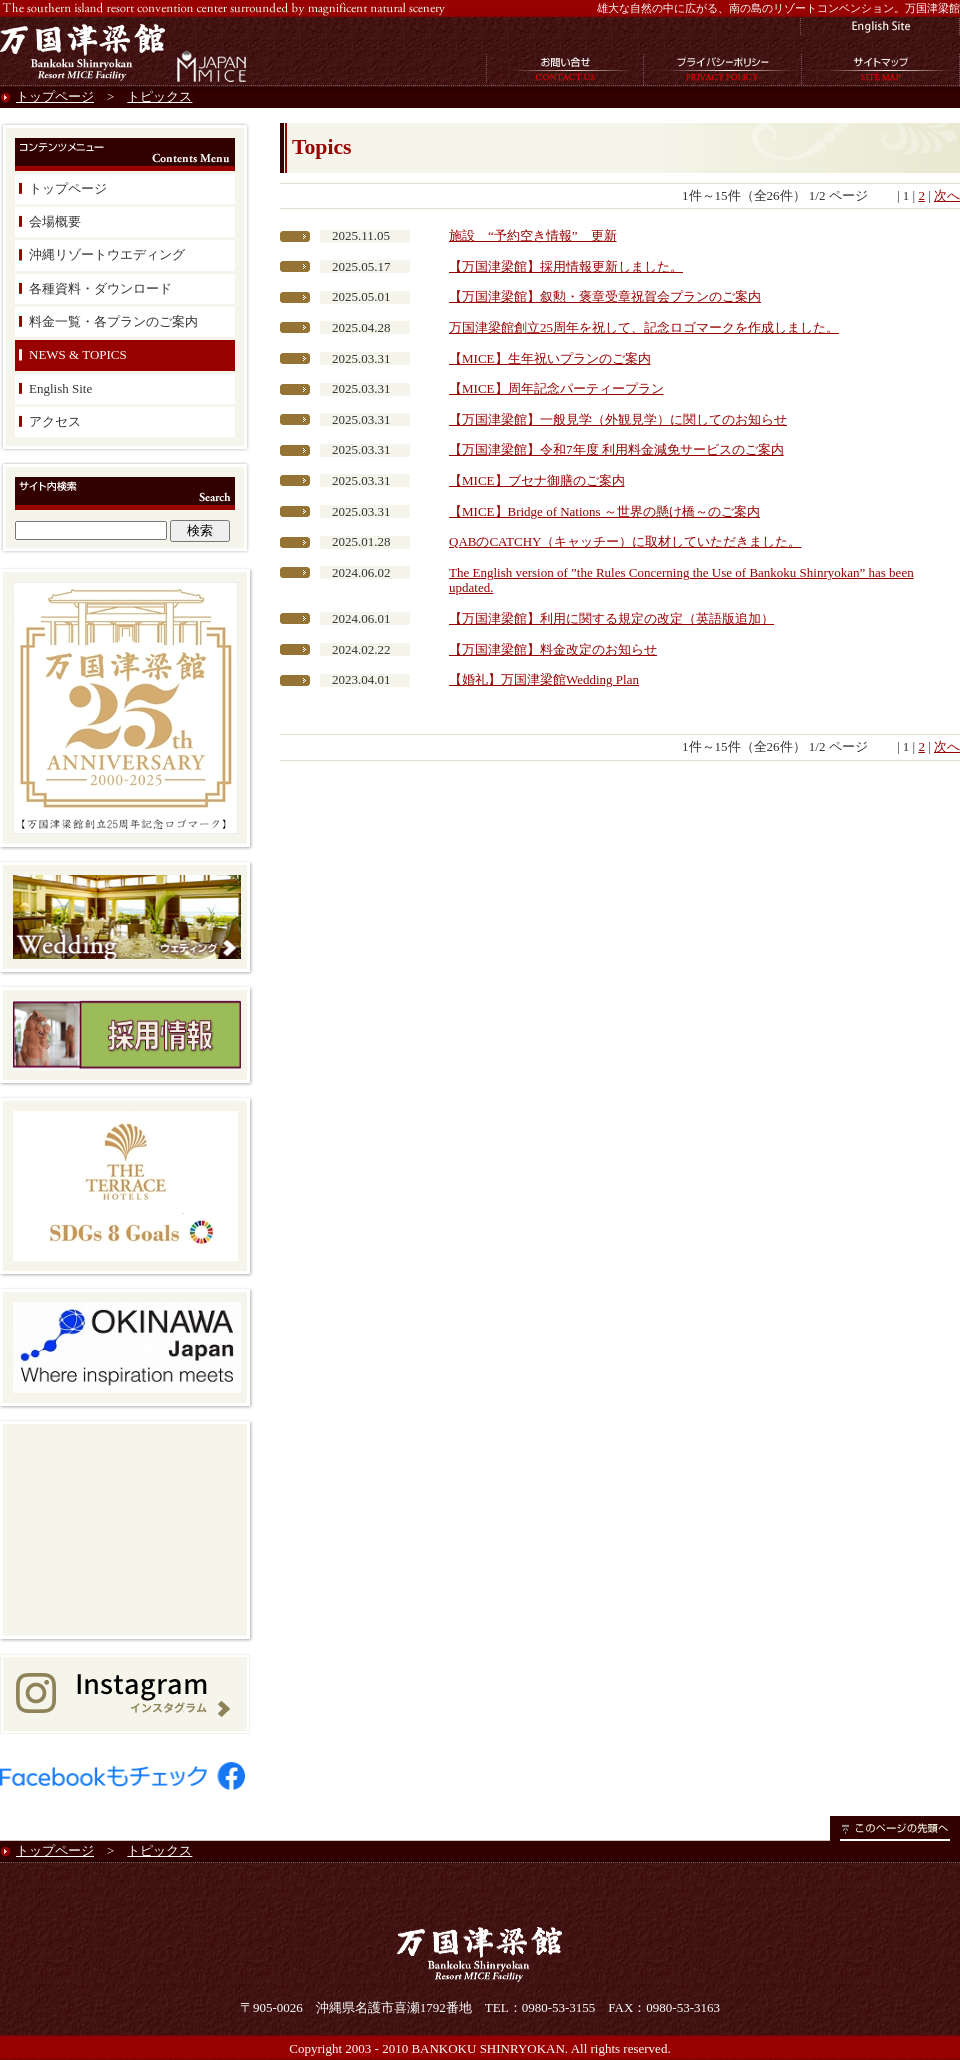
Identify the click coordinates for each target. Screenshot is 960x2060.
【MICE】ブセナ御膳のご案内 (537, 480)
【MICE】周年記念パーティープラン (556, 388)
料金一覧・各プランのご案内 (113, 321)
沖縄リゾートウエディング (107, 254)
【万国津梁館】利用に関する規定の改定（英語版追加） (611, 618)
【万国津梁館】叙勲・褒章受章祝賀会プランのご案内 (605, 296)
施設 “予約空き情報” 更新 (533, 235)
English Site (60, 388)
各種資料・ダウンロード (100, 288)
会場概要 (55, 221)
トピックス (159, 96)
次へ (947, 195)
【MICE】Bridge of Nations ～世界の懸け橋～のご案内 (604, 511)
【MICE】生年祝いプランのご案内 (550, 358)
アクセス (55, 421)
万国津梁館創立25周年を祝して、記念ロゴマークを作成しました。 (644, 327)
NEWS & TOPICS (78, 354)
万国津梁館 (85, 51)
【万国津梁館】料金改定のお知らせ (553, 649)
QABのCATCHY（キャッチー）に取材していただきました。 (625, 541)
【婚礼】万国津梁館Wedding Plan (544, 679)
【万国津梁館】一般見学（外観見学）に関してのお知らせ (618, 419)
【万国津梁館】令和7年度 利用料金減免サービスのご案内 (616, 449)
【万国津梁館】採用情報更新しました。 (566, 266)
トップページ (55, 96)
